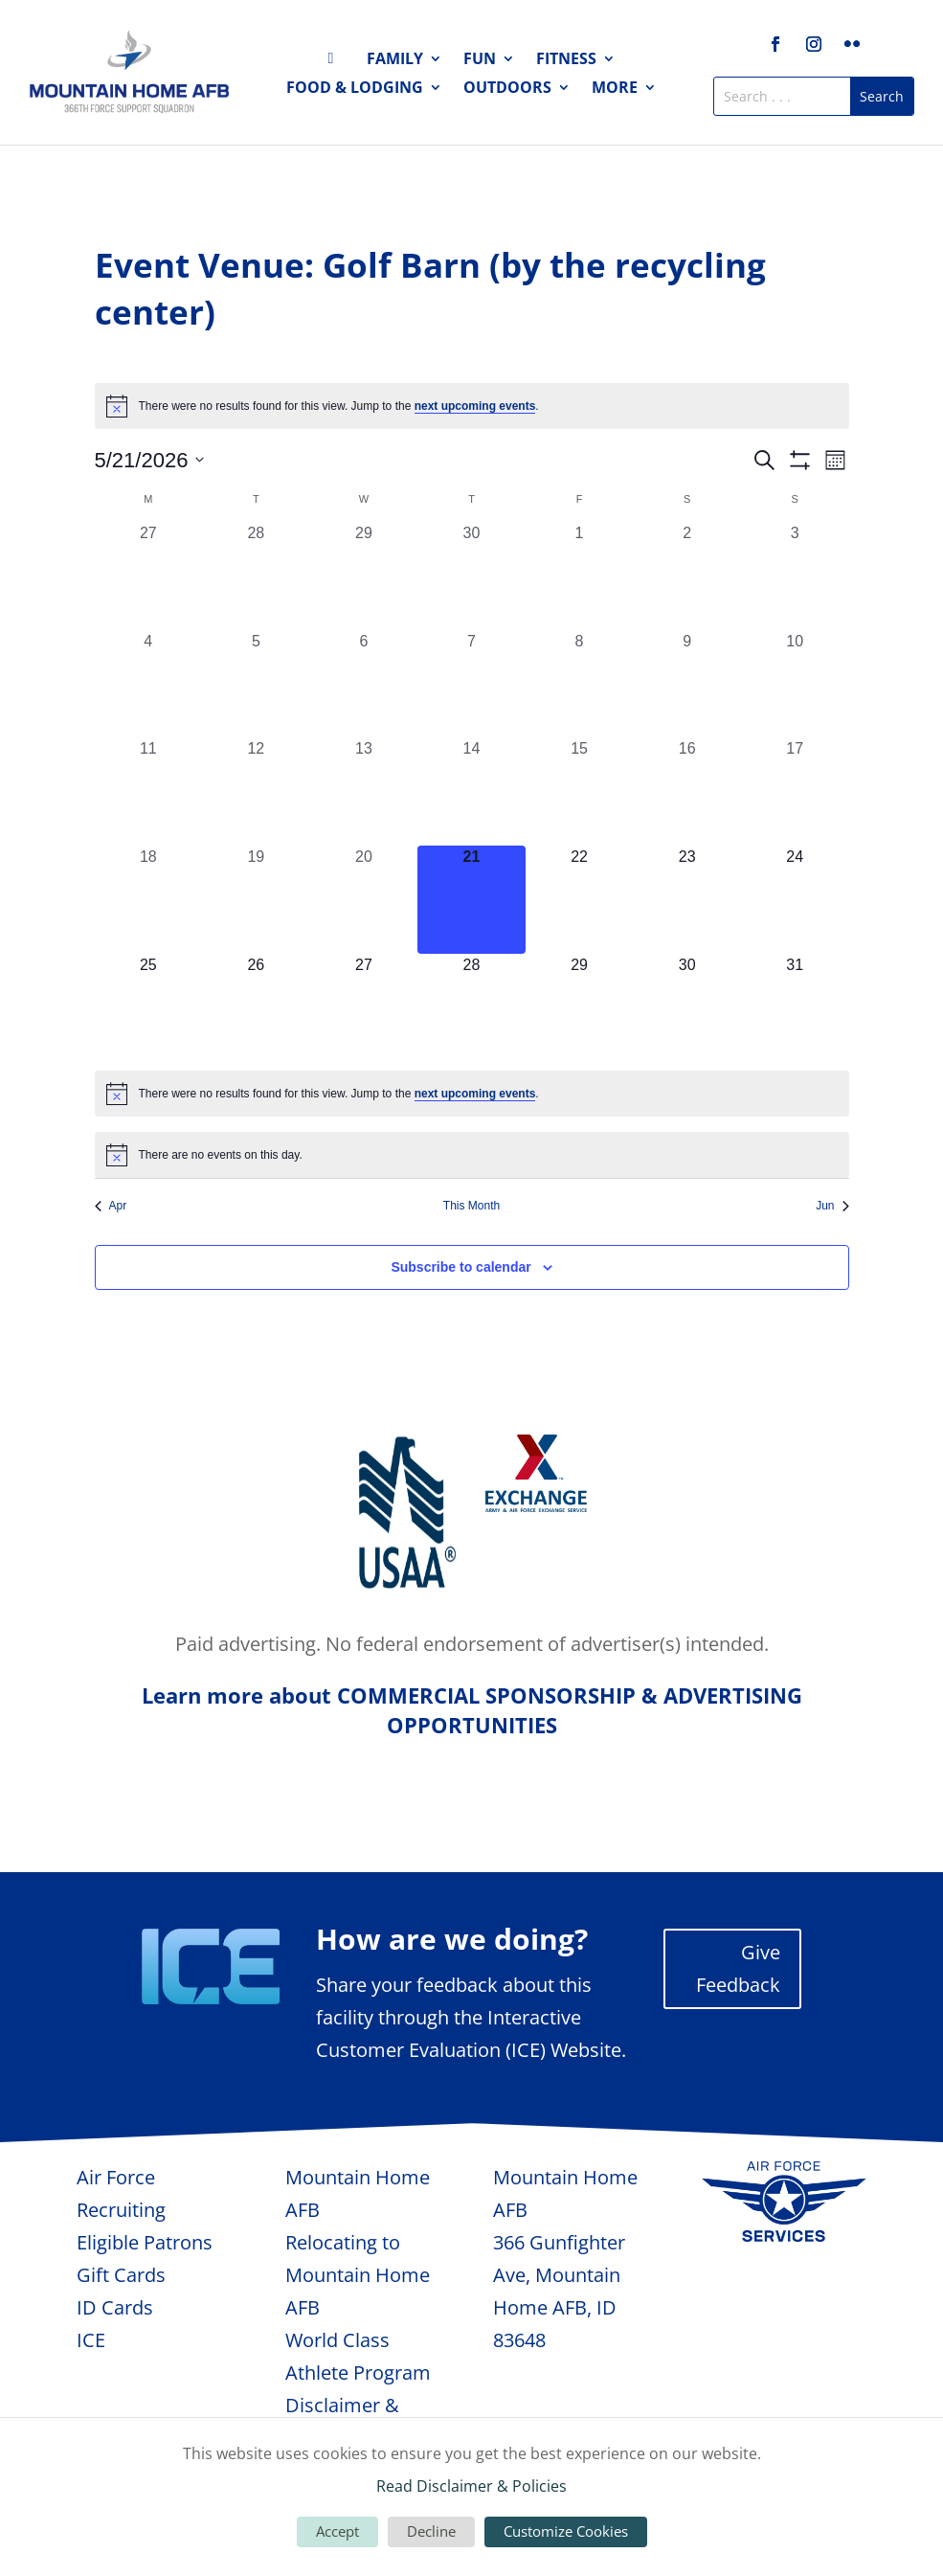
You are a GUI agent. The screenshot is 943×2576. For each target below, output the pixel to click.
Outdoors (507, 89)
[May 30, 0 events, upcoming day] (687, 1008)
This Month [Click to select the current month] (471, 1205)
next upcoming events (475, 406)
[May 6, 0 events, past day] (364, 684)
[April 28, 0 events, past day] (256, 576)
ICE (91, 2340)
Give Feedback (738, 1968)
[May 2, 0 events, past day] (687, 576)
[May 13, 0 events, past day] (364, 791)
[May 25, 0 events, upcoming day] (149, 1008)
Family (395, 60)
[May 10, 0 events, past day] (795, 684)
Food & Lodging (354, 89)
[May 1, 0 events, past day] (580, 576)
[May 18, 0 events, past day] (149, 900)
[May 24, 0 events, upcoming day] (795, 900)
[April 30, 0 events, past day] (471, 576)
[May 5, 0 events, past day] (256, 684)
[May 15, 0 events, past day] (580, 791)
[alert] (472, 406)
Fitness (566, 60)
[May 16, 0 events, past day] (687, 791)
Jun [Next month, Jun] (832, 1205)
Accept (337, 2531)
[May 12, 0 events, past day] (256, 791)
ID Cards (115, 2307)
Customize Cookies (566, 2531)
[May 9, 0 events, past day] (687, 684)
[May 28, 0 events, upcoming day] (471, 1008)
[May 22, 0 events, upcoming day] (580, 900)
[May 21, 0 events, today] (471, 900)
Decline (431, 2531)
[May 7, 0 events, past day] (471, 684)
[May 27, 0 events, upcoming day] (364, 1008)
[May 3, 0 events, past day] (795, 576)
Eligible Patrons (145, 2242)
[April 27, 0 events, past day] (149, 576)
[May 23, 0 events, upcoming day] (687, 900)
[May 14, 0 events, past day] (471, 791)
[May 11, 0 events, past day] (149, 791)
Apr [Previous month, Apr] (111, 1205)
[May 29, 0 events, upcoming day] (580, 1008)
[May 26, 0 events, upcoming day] (256, 1008)
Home (337, 62)
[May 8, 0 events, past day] (580, 684)
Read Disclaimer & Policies (471, 2486)
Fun (479, 60)
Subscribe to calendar (460, 1267)
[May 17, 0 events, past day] (795, 791)
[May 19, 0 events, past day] (256, 900)
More (615, 89)
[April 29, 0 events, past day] (364, 576)
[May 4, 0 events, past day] (149, 684)
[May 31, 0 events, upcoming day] (795, 1008)
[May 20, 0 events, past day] (364, 900)
